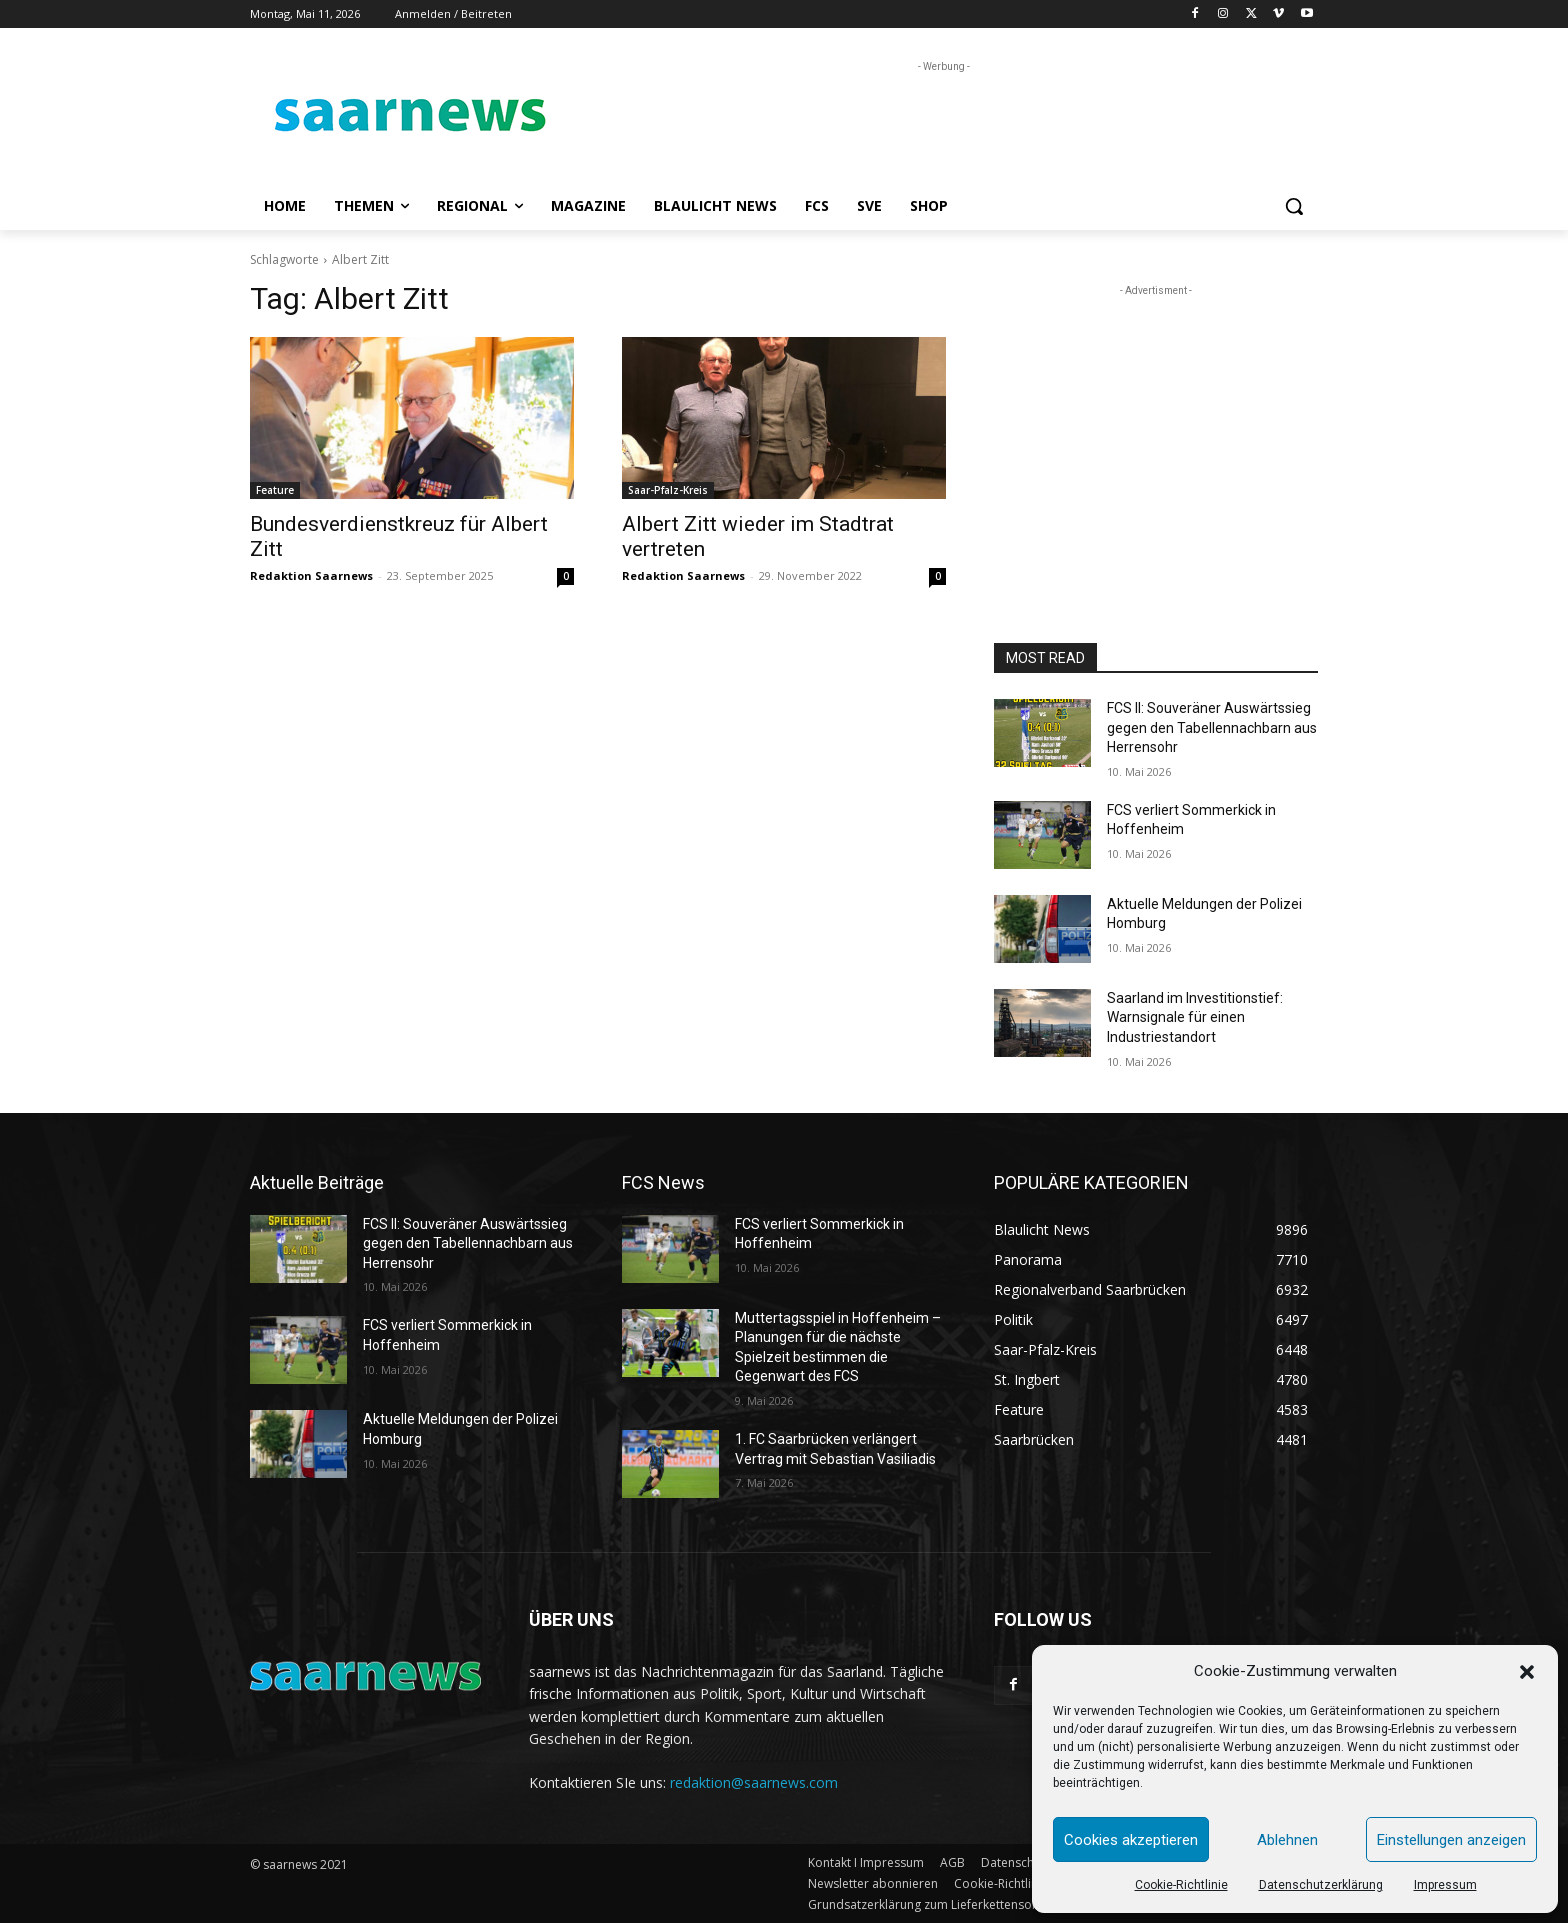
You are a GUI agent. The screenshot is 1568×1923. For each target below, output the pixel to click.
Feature (275, 490)
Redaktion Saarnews (311, 575)
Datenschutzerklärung (1321, 1885)
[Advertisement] (934, 122)
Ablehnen (1287, 1840)
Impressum (1445, 1885)
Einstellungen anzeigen (1451, 1840)
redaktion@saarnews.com (754, 1782)
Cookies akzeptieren (1131, 1840)
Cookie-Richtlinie (1181, 1885)
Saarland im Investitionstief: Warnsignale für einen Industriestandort (1195, 1017)
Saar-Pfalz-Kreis (668, 490)
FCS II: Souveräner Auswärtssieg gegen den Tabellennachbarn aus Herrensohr (1212, 727)
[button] (1527, 1672)
